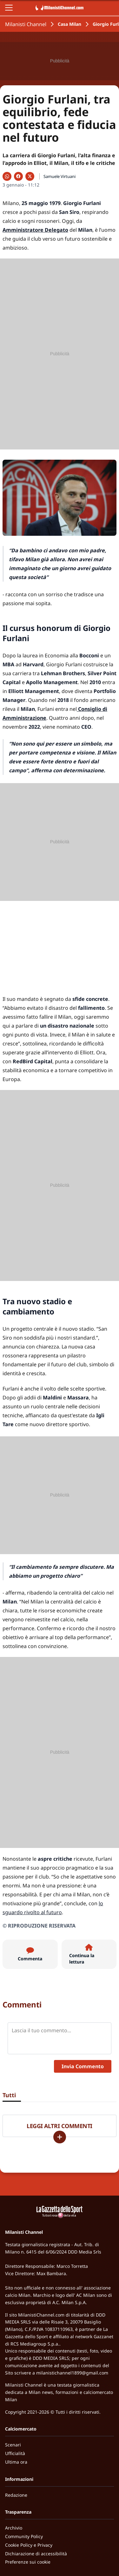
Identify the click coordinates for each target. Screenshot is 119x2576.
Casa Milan (69, 24)
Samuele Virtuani (59, 176)
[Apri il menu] (9, 7)
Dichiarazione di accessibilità (36, 2554)
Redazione (16, 2495)
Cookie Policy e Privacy (28, 2545)
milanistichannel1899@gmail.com (72, 2373)
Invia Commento (83, 2066)
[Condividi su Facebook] (18, 176)
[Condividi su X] (29, 176)
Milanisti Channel (25, 24)
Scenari (13, 2445)
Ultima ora (16, 2462)
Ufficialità (15, 2453)
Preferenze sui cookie (27, 2562)
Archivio (13, 2528)
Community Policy (24, 2536)
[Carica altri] (59, 2137)
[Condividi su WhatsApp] (7, 176)
